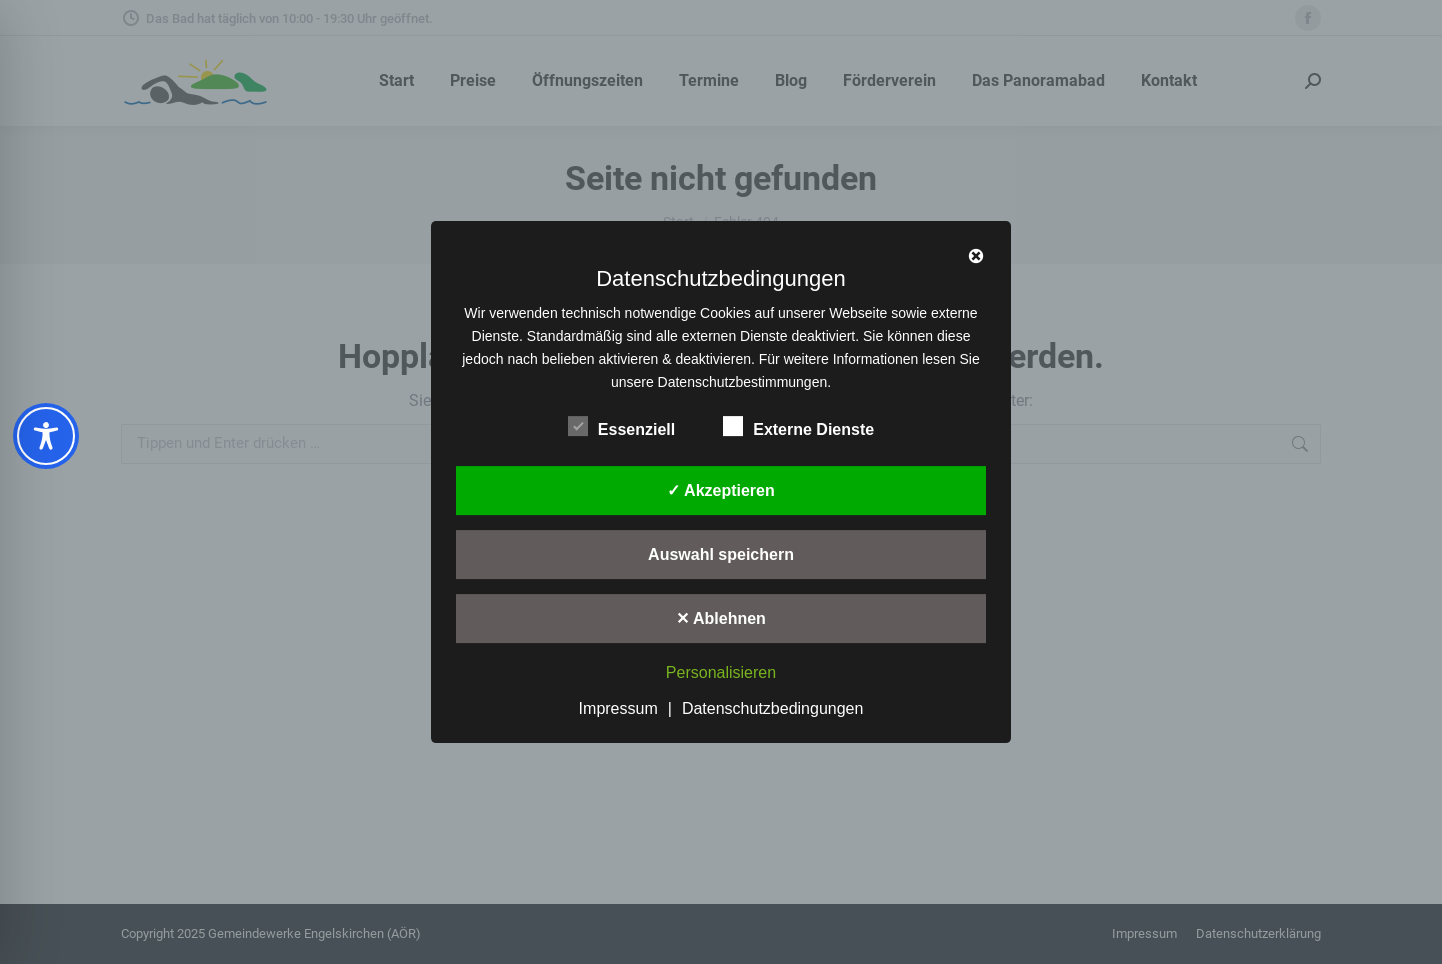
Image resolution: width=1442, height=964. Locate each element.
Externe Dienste (798, 426)
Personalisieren (721, 673)
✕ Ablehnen (721, 618)
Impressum (618, 708)
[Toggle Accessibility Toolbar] (46, 436)
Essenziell (621, 426)
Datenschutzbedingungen (772, 708)
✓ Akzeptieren (721, 490)
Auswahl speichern (721, 554)
